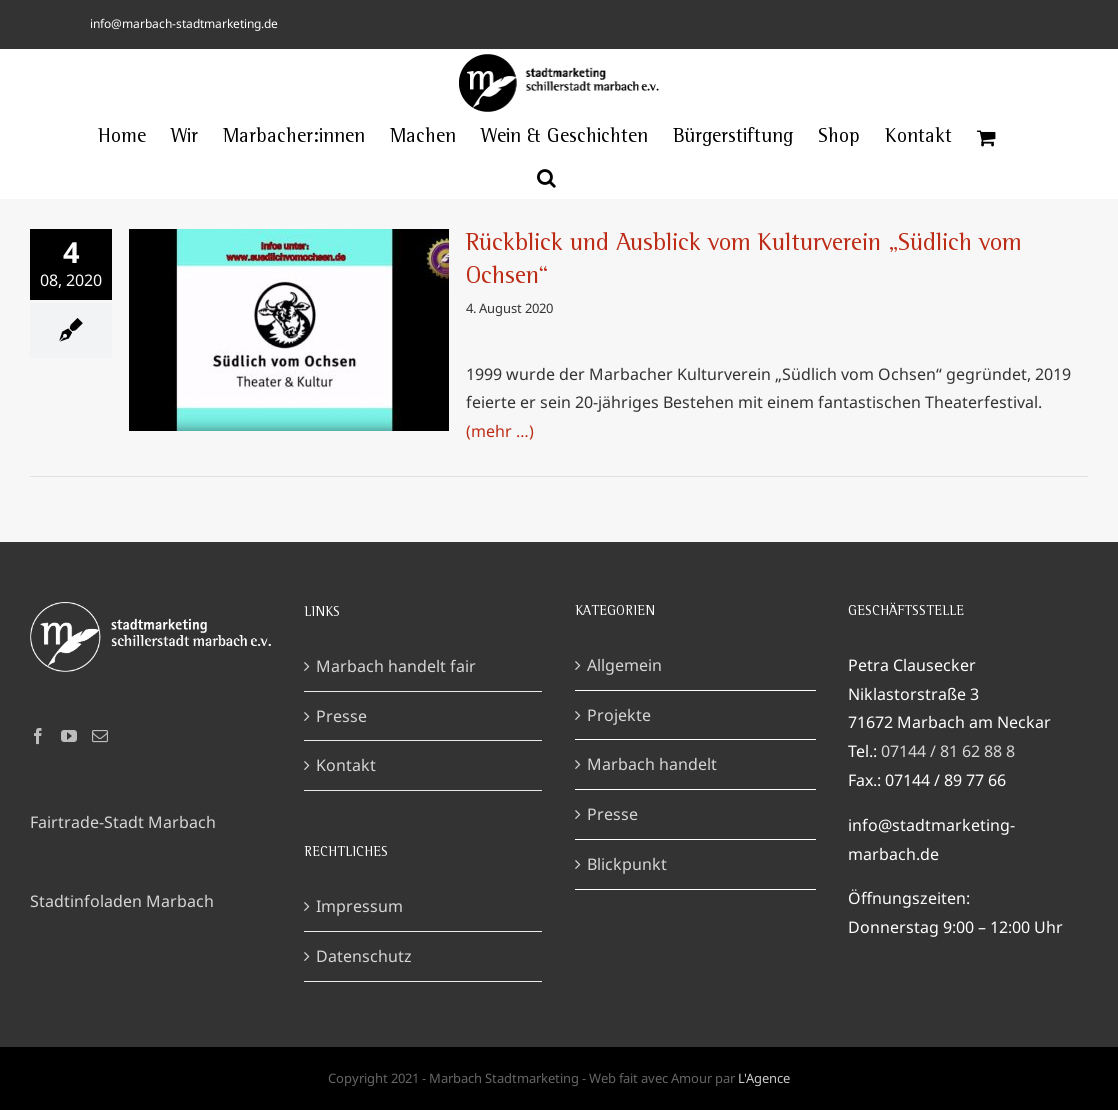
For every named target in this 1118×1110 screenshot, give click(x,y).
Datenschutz (364, 956)
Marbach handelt (652, 764)
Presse (341, 716)
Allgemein (624, 665)
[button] (546, 178)
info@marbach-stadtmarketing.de (184, 23)
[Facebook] (38, 736)
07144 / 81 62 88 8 (948, 751)
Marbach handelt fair (396, 666)
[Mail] (100, 736)
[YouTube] (69, 736)
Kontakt (346, 765)
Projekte (619, 715)
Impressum (359, 906)
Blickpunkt (627, 864)
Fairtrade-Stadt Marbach (123, 822)
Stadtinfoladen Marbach (122, 901)
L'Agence (764, 1078)
